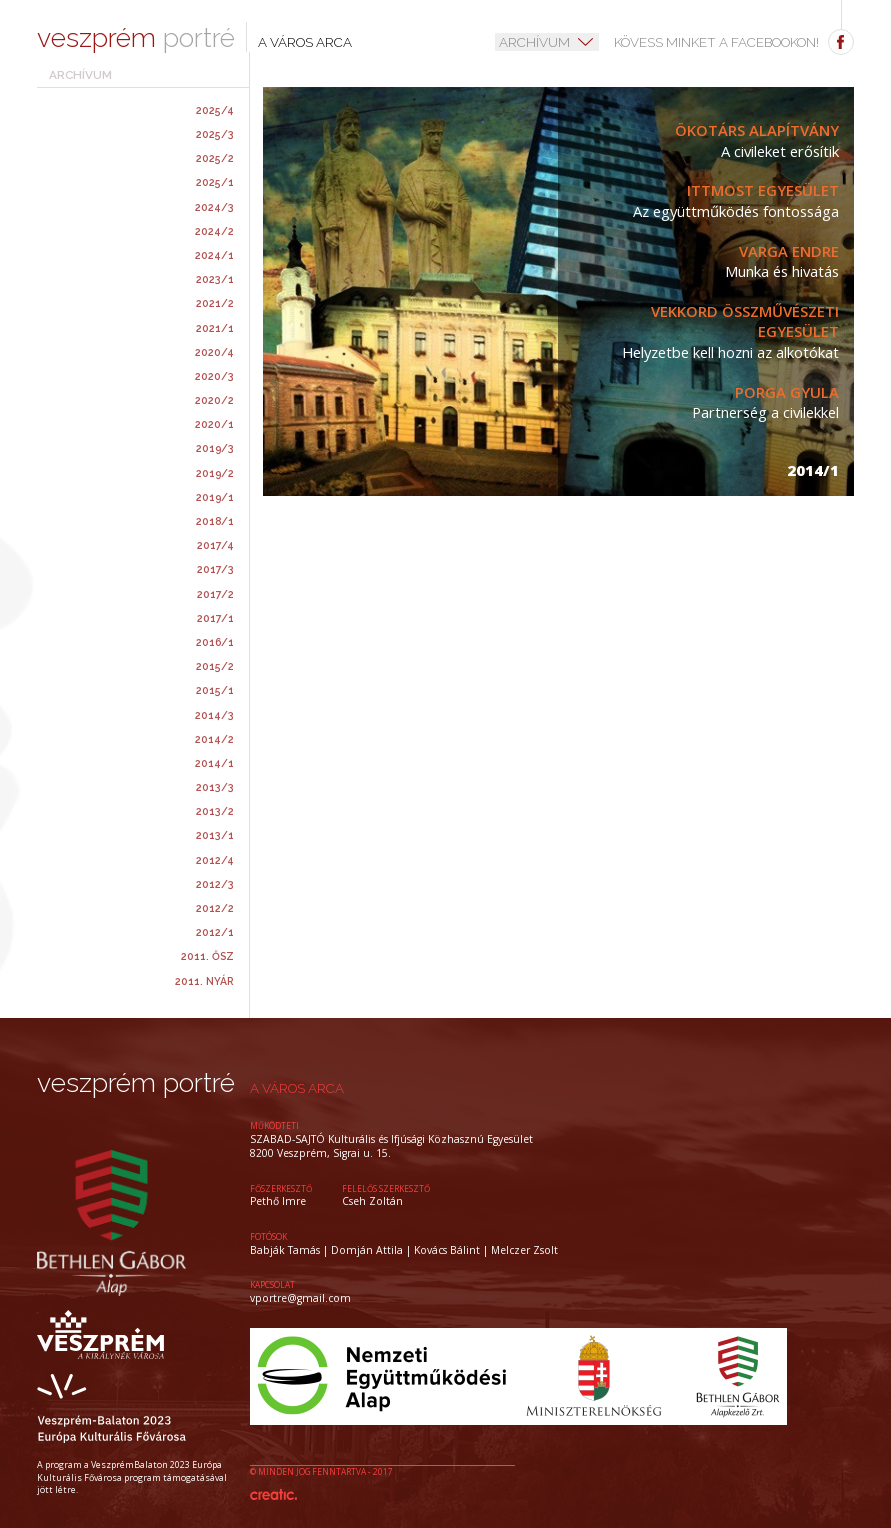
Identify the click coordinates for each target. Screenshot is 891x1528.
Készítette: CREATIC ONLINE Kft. (274, 1494)
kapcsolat (272, 1284)
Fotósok (268, 1236)
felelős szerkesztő (386, 1188)
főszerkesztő (281, 1188)
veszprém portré (136, 1083)
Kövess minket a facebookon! (734, 42)
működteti (274, 1125)
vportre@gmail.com (300, 1298)
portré (136, 38)
